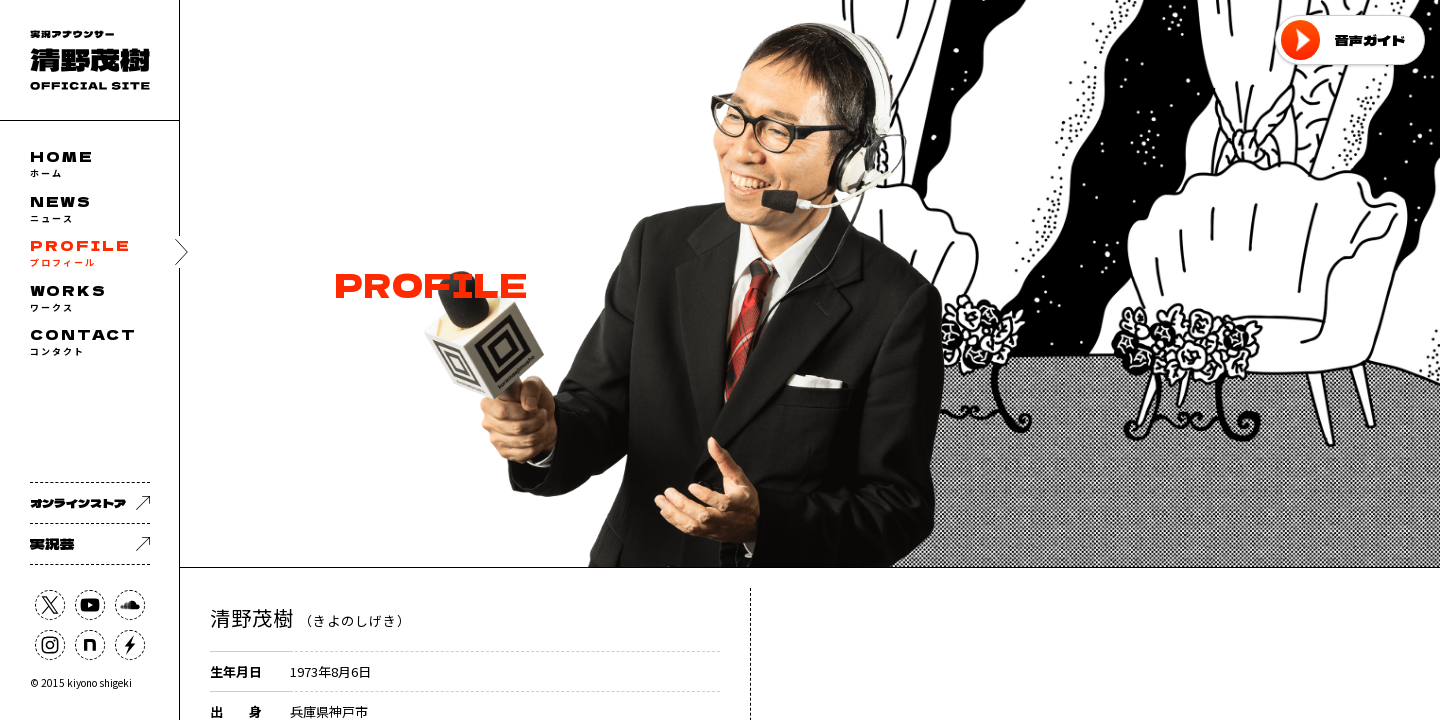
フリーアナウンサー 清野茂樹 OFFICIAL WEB (90, 60)
